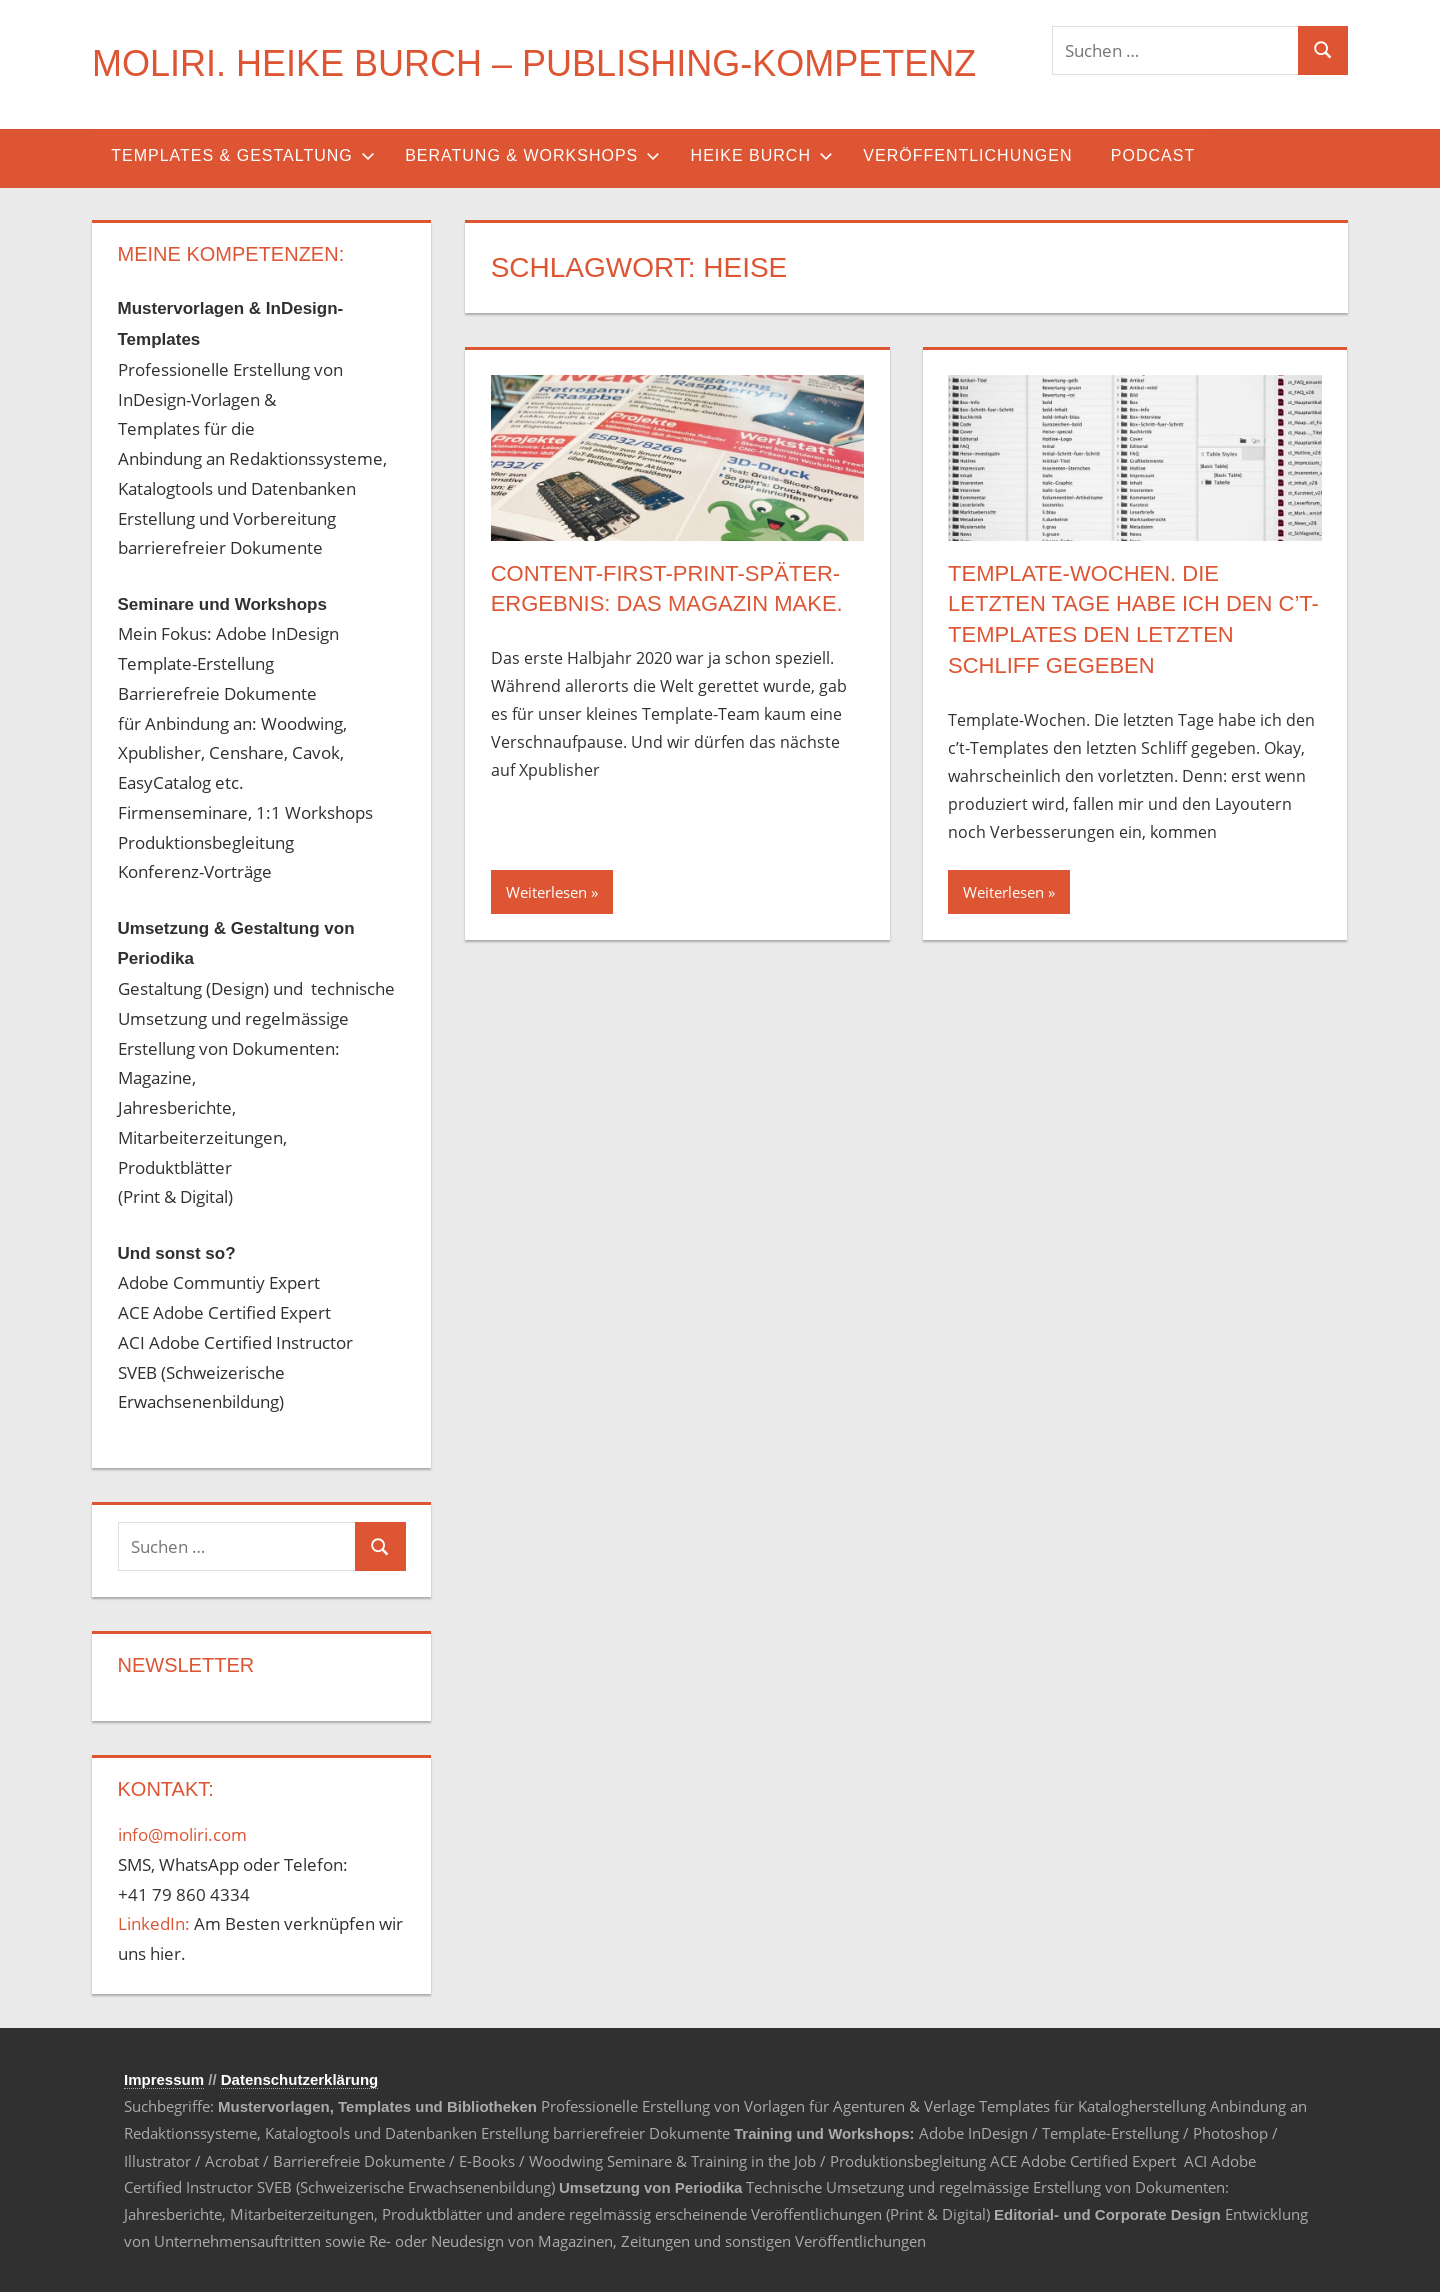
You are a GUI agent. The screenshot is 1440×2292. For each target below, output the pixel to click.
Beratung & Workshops (532, 155)
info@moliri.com (182, 1834)
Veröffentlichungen (967, 155)
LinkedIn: (154, 1923)
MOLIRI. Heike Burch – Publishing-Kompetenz (534, 63)
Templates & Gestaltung (243, 155)
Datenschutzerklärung (300, 2079)
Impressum (164, 2079)
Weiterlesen (546, 892)
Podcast (1153, 155)
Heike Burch (762, 155)
